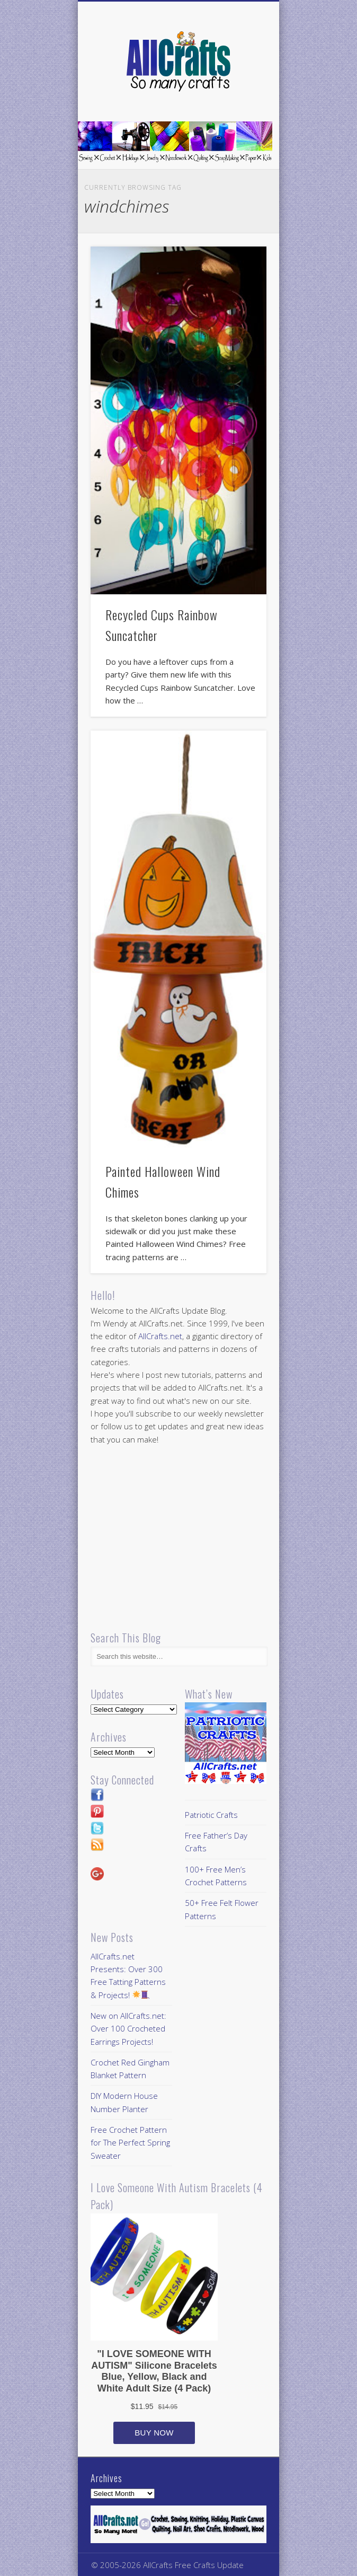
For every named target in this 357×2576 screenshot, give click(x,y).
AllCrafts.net (160, 1336)
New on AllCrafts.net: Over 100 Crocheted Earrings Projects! (128, 2028)
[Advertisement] (180, 1539)
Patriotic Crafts (211, 1814)
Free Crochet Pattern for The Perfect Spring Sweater (130, 2142)
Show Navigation (240, 94)
